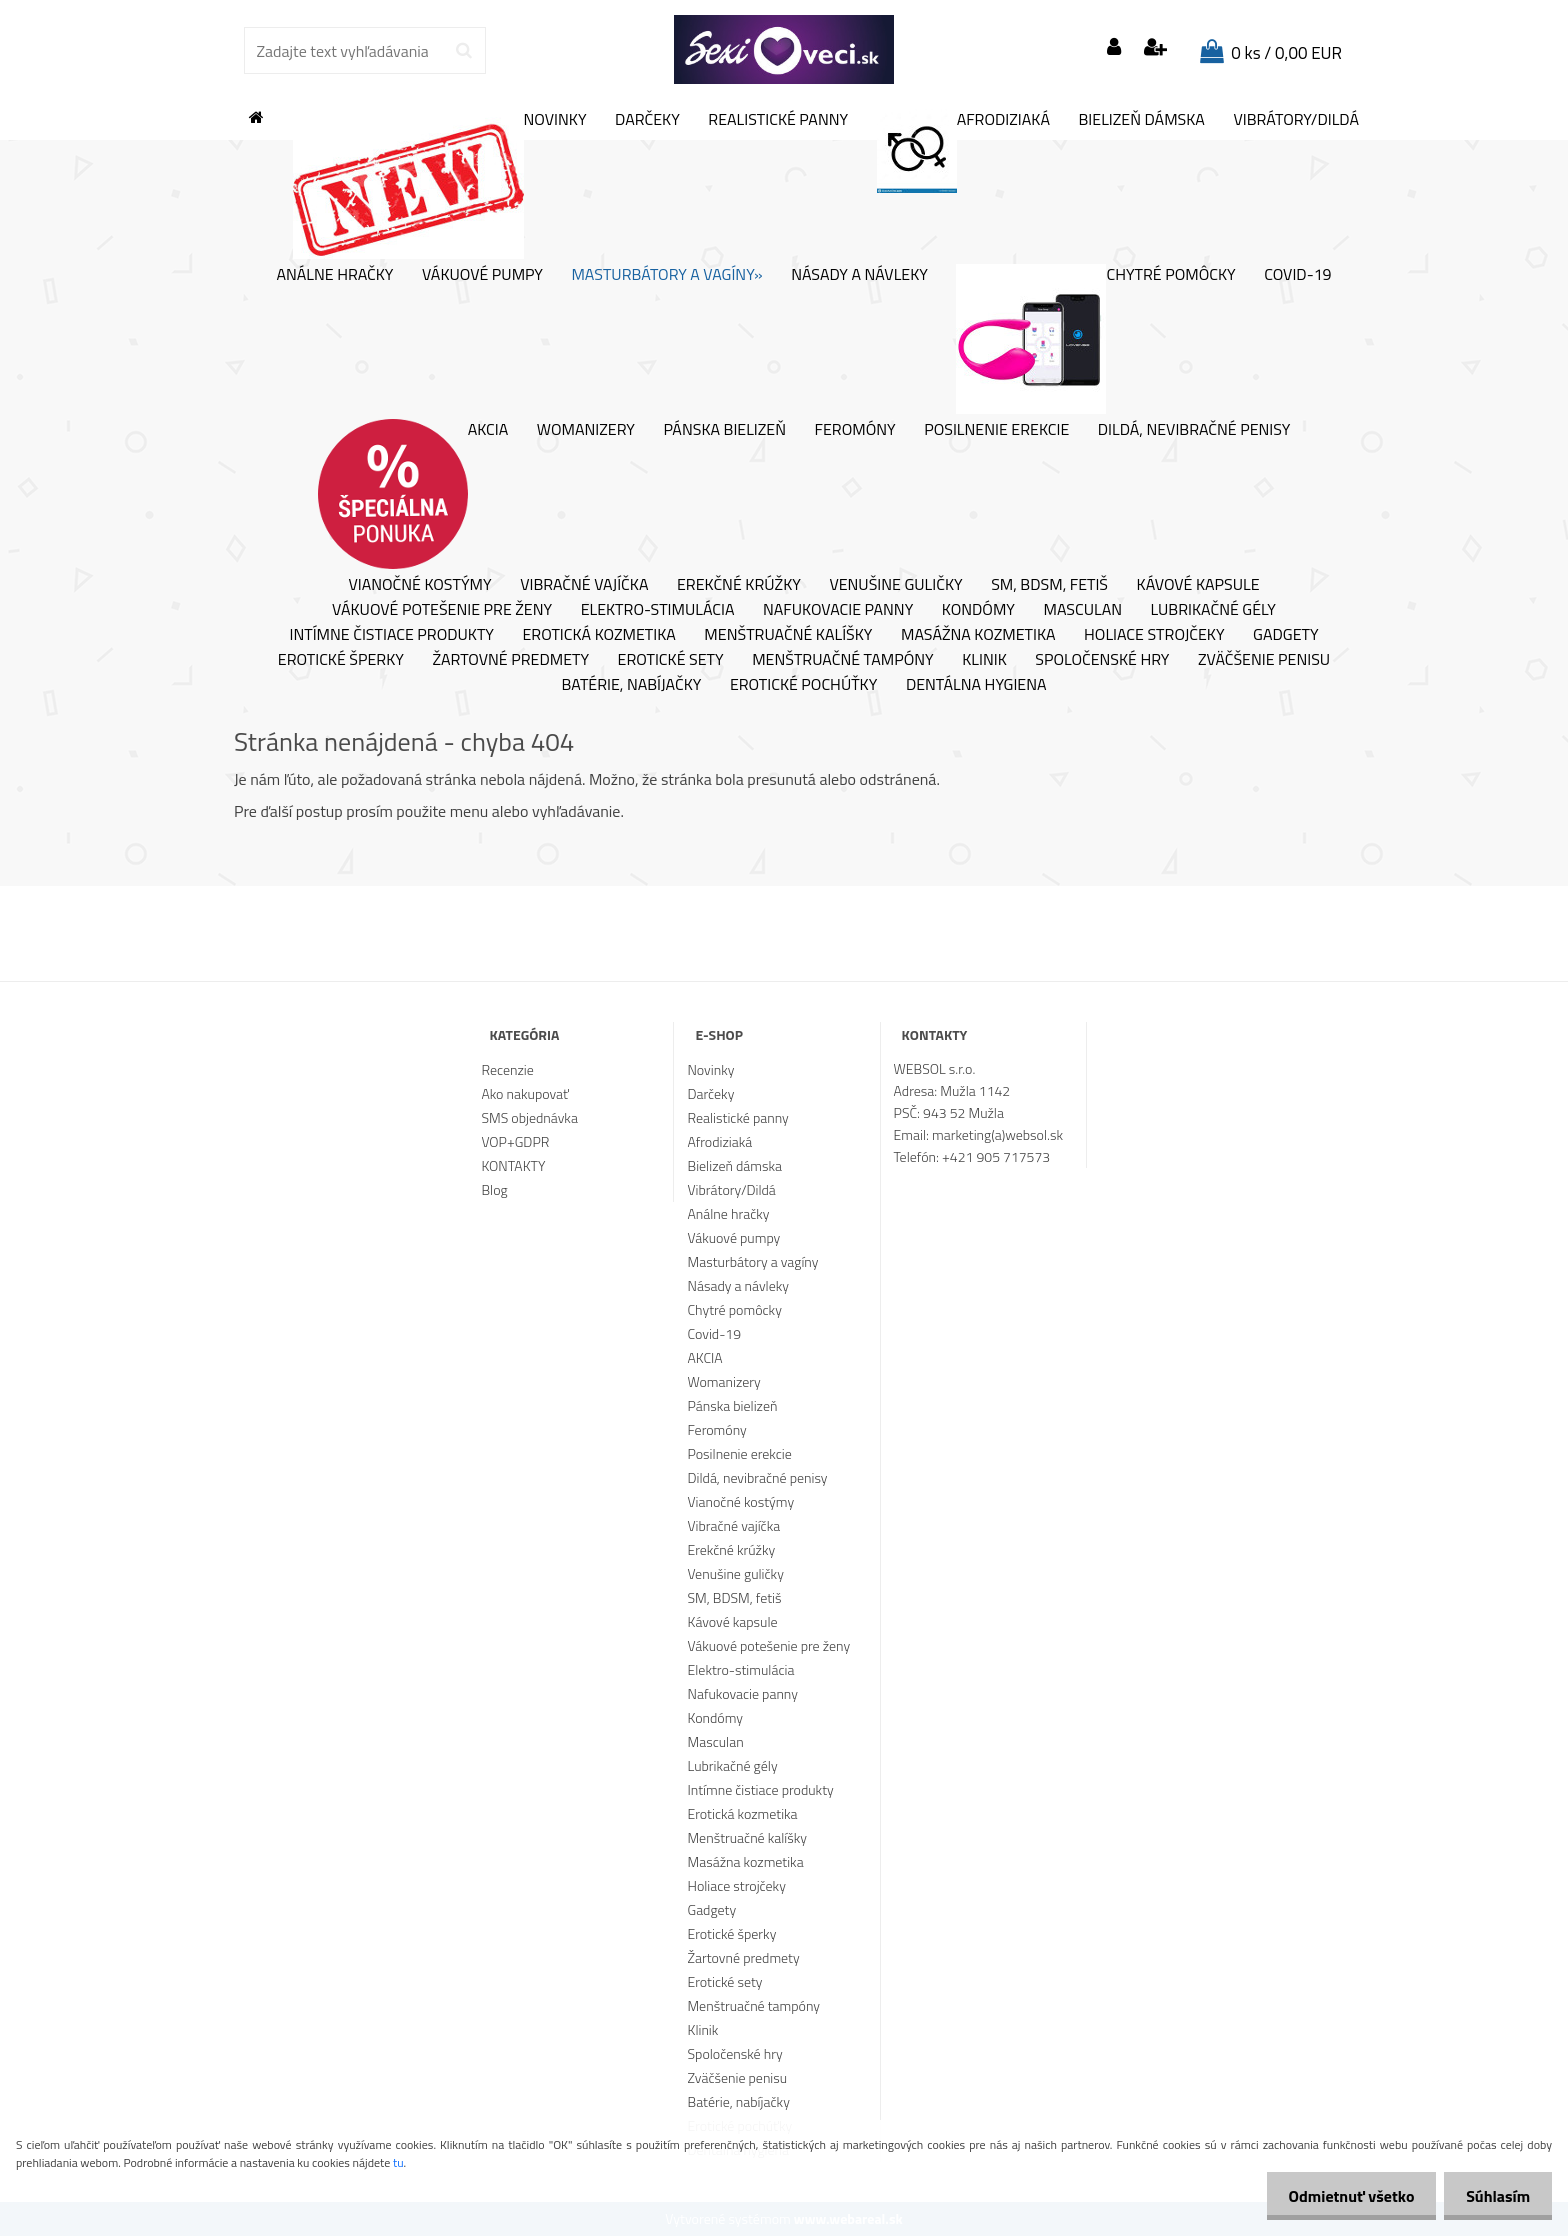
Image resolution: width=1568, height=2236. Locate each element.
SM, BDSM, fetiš (1049, 585)
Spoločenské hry (1102, 660)
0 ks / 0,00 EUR (1286, 53)
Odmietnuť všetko (1342, 2196)
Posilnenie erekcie (996, 430)
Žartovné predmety (510, 660)
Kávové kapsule (1198, 585)
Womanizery (586, 430)
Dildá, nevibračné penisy (1194, 430)
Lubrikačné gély (1213, 610)
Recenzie (507, 1069)
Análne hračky (334, 275)
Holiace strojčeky (1154, 635)
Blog (494, 1189)
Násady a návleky (859, 275)
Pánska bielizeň (724, 430)
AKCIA (413, 494)
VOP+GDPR (515, 1141)
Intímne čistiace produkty (391, 635)
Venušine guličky (895, 585)
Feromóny (855, 430)
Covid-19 (1297, 275)
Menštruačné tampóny (843, 660)
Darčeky (647, 120)
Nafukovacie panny (838, 610)
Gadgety (1285, 635)
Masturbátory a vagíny (753, 1261)
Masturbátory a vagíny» (666, 275)
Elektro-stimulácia (658, 610)
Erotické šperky (341, 660)
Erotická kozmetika (598, 635)
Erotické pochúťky (803, 685)
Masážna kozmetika (978, 635)
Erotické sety (671, 660)
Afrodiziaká (963, 151)
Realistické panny (778, 120)
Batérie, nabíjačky (631, 685)
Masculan (1082, 610)
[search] (463, 51)
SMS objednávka (529, 1117)
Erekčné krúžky (739, 585)
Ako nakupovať (525, 1093)
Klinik (984, 660)
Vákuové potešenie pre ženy (442, 610)
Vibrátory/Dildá (1296, 120)
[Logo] (784, 50)
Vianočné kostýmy (419, 585)
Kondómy (978, 610)
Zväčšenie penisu (1264, 660)
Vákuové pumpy (482, 275)
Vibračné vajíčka (584, 585)
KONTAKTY (513, 1165)
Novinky (440, 184)
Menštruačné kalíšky (788, 635)
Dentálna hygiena (976, 685)
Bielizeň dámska (1142, 120)
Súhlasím (1495, 2196)
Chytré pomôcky (1095, 339)
